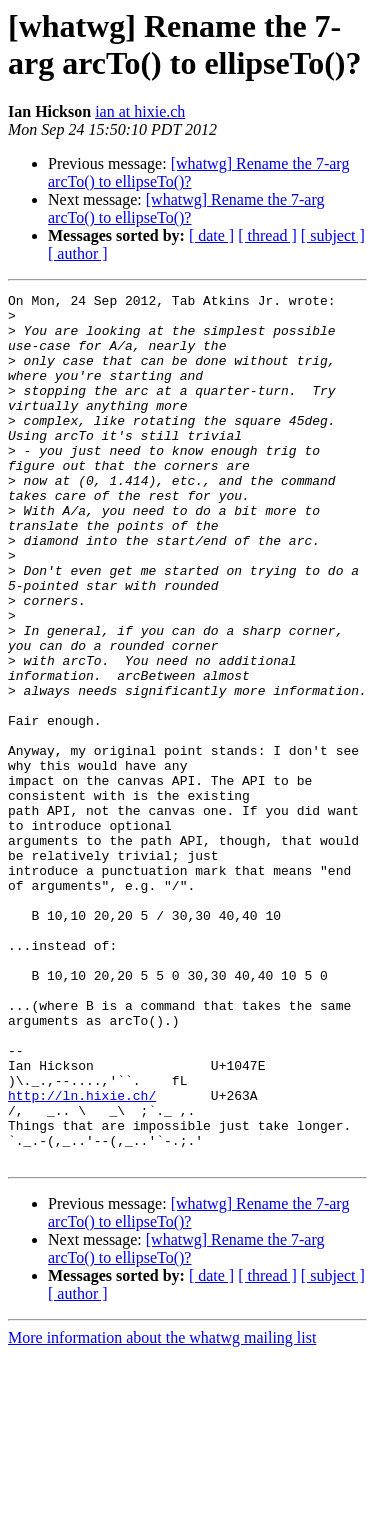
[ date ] (211, 235)
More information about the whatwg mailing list (162, 1511)
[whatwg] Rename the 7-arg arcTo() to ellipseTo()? (186, 208)
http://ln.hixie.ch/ (82, 1257)
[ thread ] (267, 235)
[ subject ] (333, 235)
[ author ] (78, 253)
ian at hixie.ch (140, 111)
